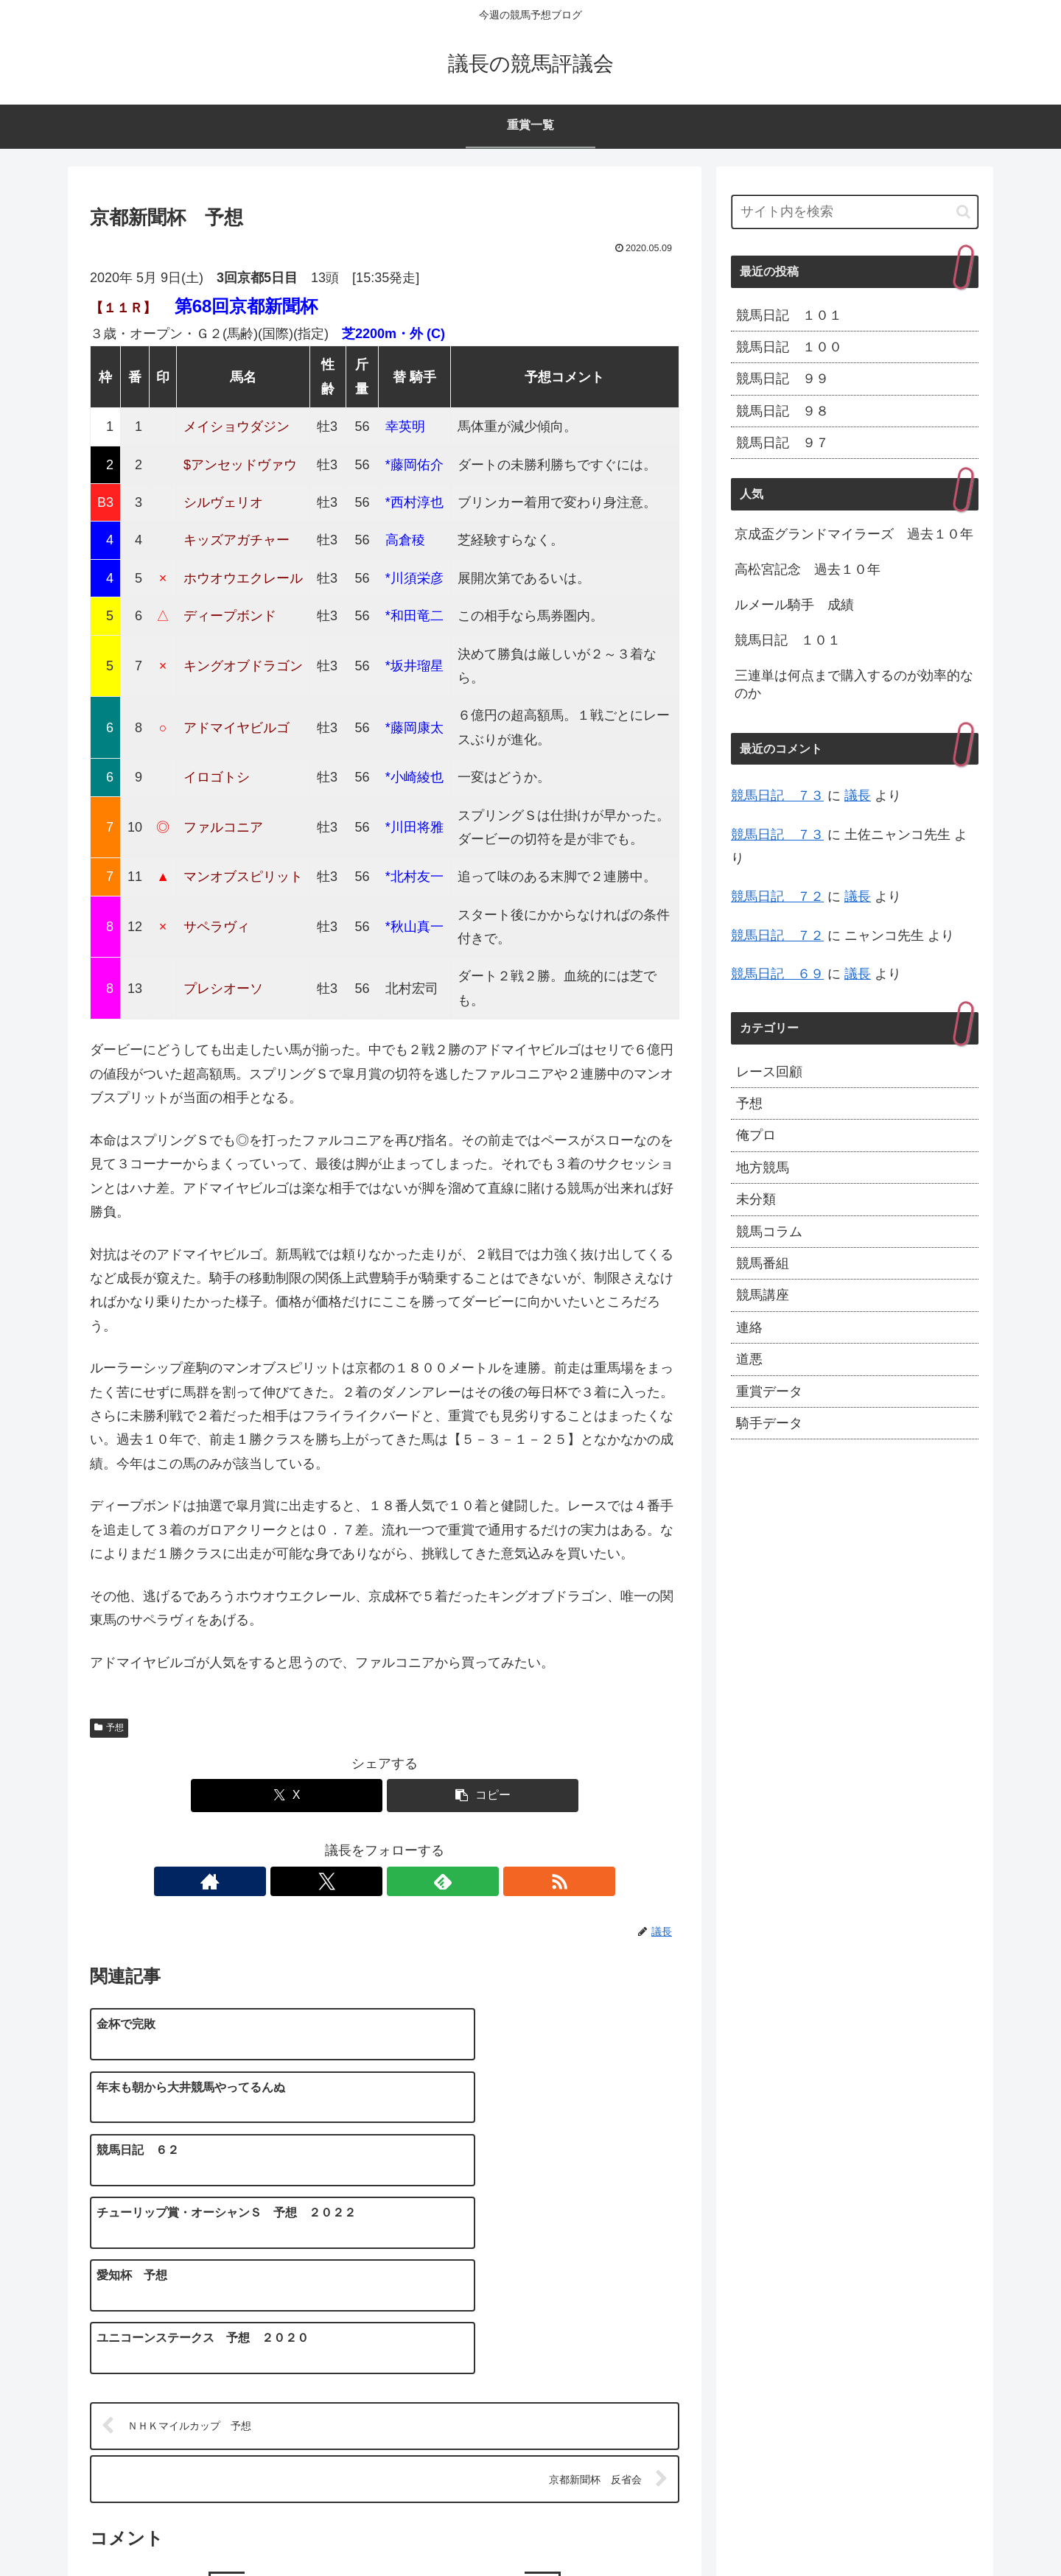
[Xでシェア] (286, 1795)
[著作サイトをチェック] (334, 1881)
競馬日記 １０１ (789, 315)
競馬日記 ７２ (777, 896)
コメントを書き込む (384, 2404)
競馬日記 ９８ (782, 411)
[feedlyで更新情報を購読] (401, 1881)
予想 (109, 1727)
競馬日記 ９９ (782, 378)
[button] (482, 1795)
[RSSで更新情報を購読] (435, 1881)
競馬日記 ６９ (777, 973)
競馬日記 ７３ (777, 795)
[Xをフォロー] (367, 1881)
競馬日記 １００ (789, 347)
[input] (854, 211)
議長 (857, 795)
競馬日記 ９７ (782, 442)
